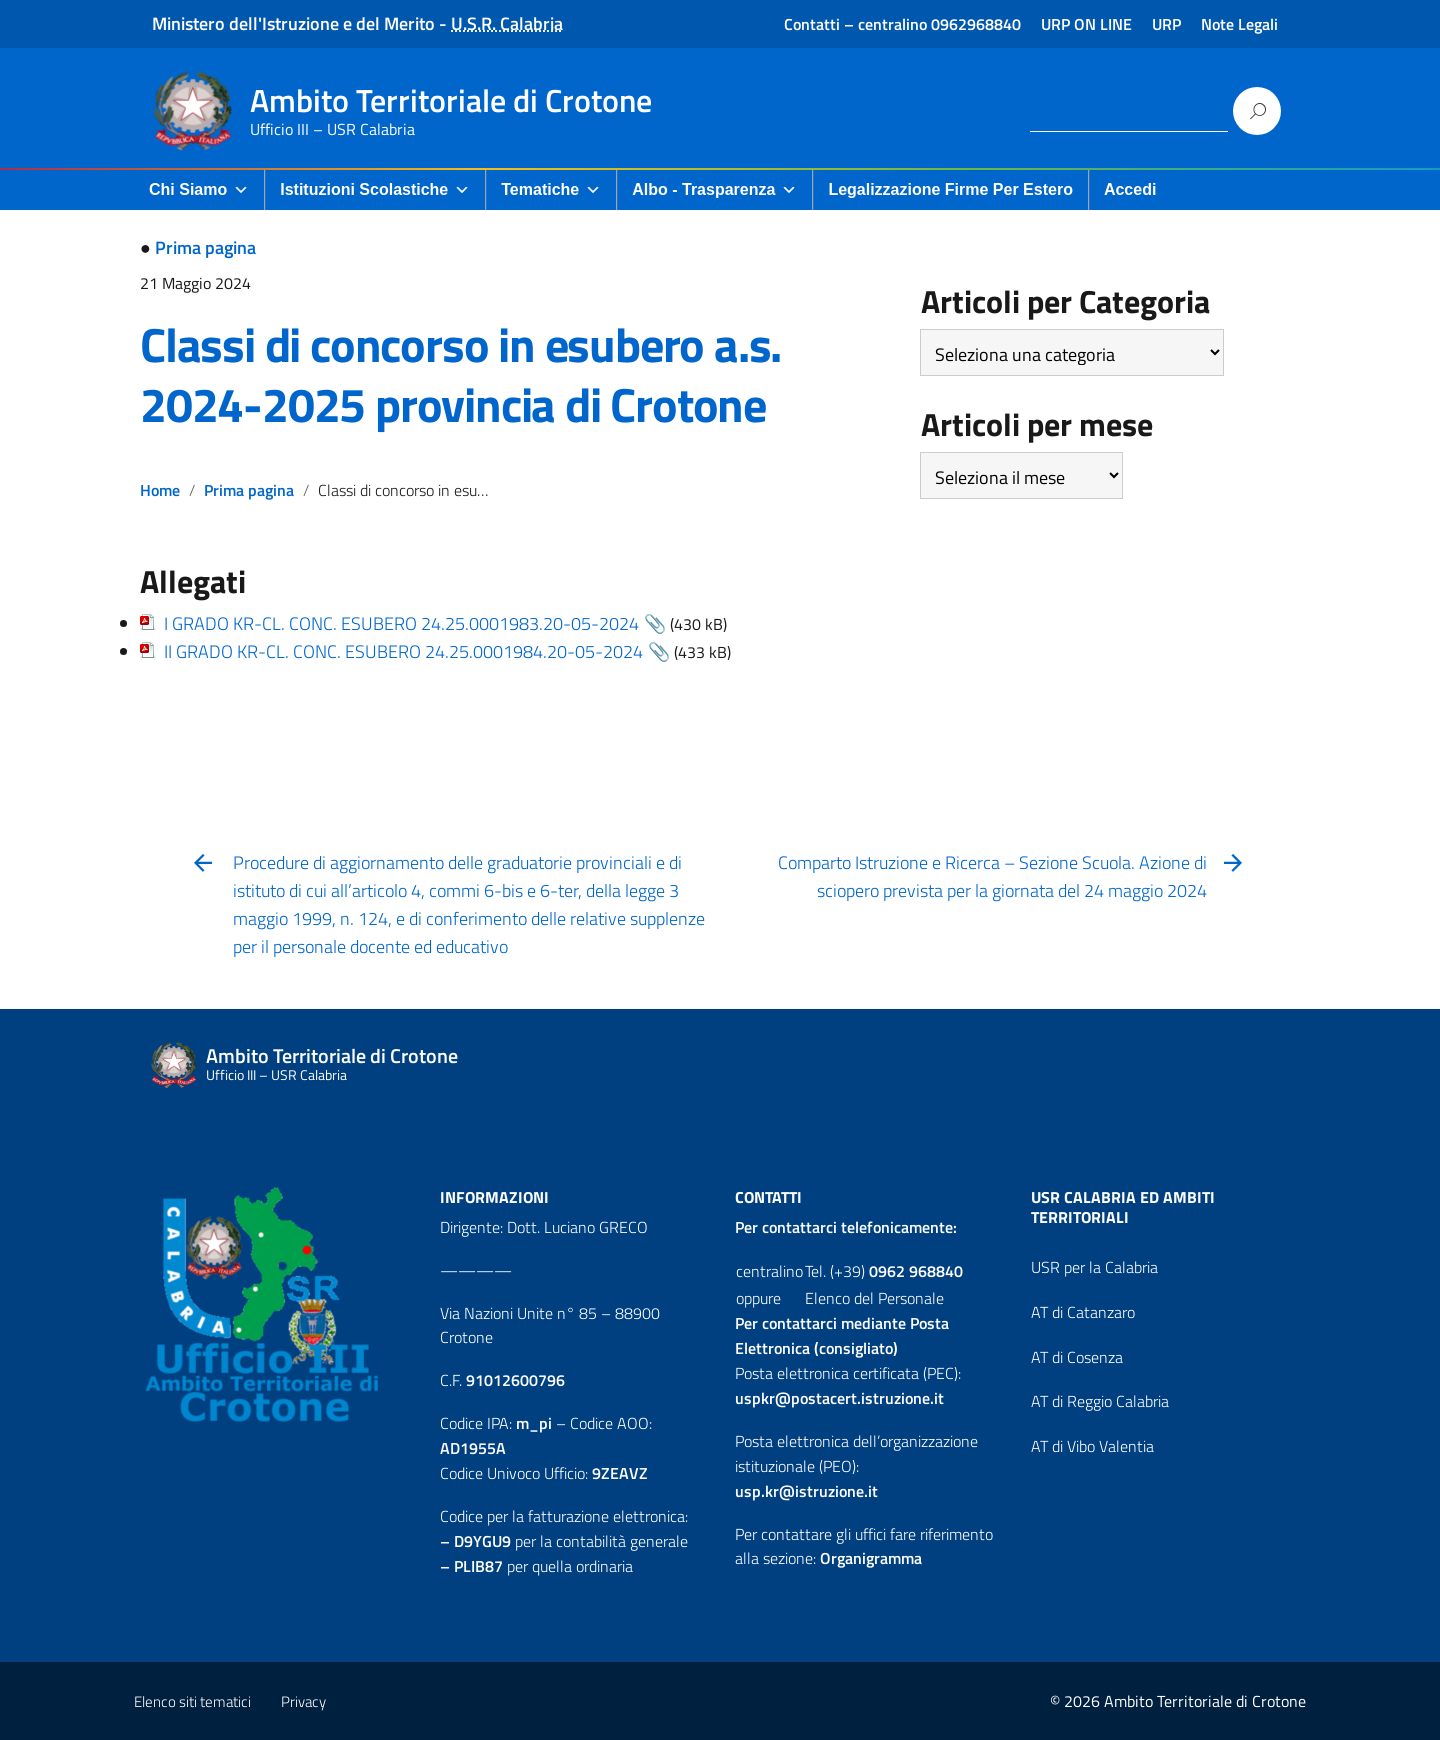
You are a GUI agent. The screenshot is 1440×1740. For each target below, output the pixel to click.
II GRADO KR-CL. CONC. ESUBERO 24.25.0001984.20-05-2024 (403, 651)
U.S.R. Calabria (507, 23)
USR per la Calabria (1094, 1267)
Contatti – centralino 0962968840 (902, 24)
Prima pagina (205, 247)
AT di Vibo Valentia (1092, 1446)
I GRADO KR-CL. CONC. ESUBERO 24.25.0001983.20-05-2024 (401, 623)
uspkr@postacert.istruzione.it (839, 1398)
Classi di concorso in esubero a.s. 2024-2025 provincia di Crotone (460, 374)
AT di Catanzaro (1083, 1312)
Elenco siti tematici (192, 1701)
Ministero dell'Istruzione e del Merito (293, 23)
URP (1166, 24)
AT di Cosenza (1077, 1357)
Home (160, 490)
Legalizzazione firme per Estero (950, 189)
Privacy (303, 1701)
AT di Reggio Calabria (1100, 1401)
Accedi (1130, 189)
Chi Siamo (199, 189)
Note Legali (1239, 24)
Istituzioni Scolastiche (375, 189)
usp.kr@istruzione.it (806, 1491)
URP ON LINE (1086, 24)
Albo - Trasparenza (714, 189)
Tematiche (551, 189)
